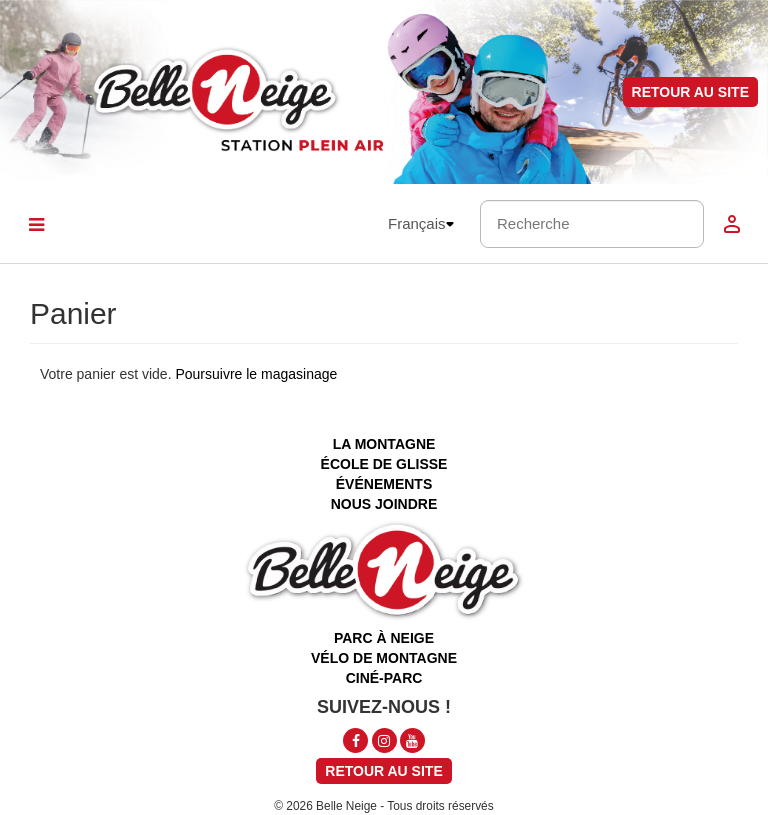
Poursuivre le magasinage (256, 374)
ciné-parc (384, 678)
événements (384, 484)
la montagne (384, 444)
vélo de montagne (384, 658)
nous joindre (384, 504)
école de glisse (384, 464)
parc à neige (384, 638)
